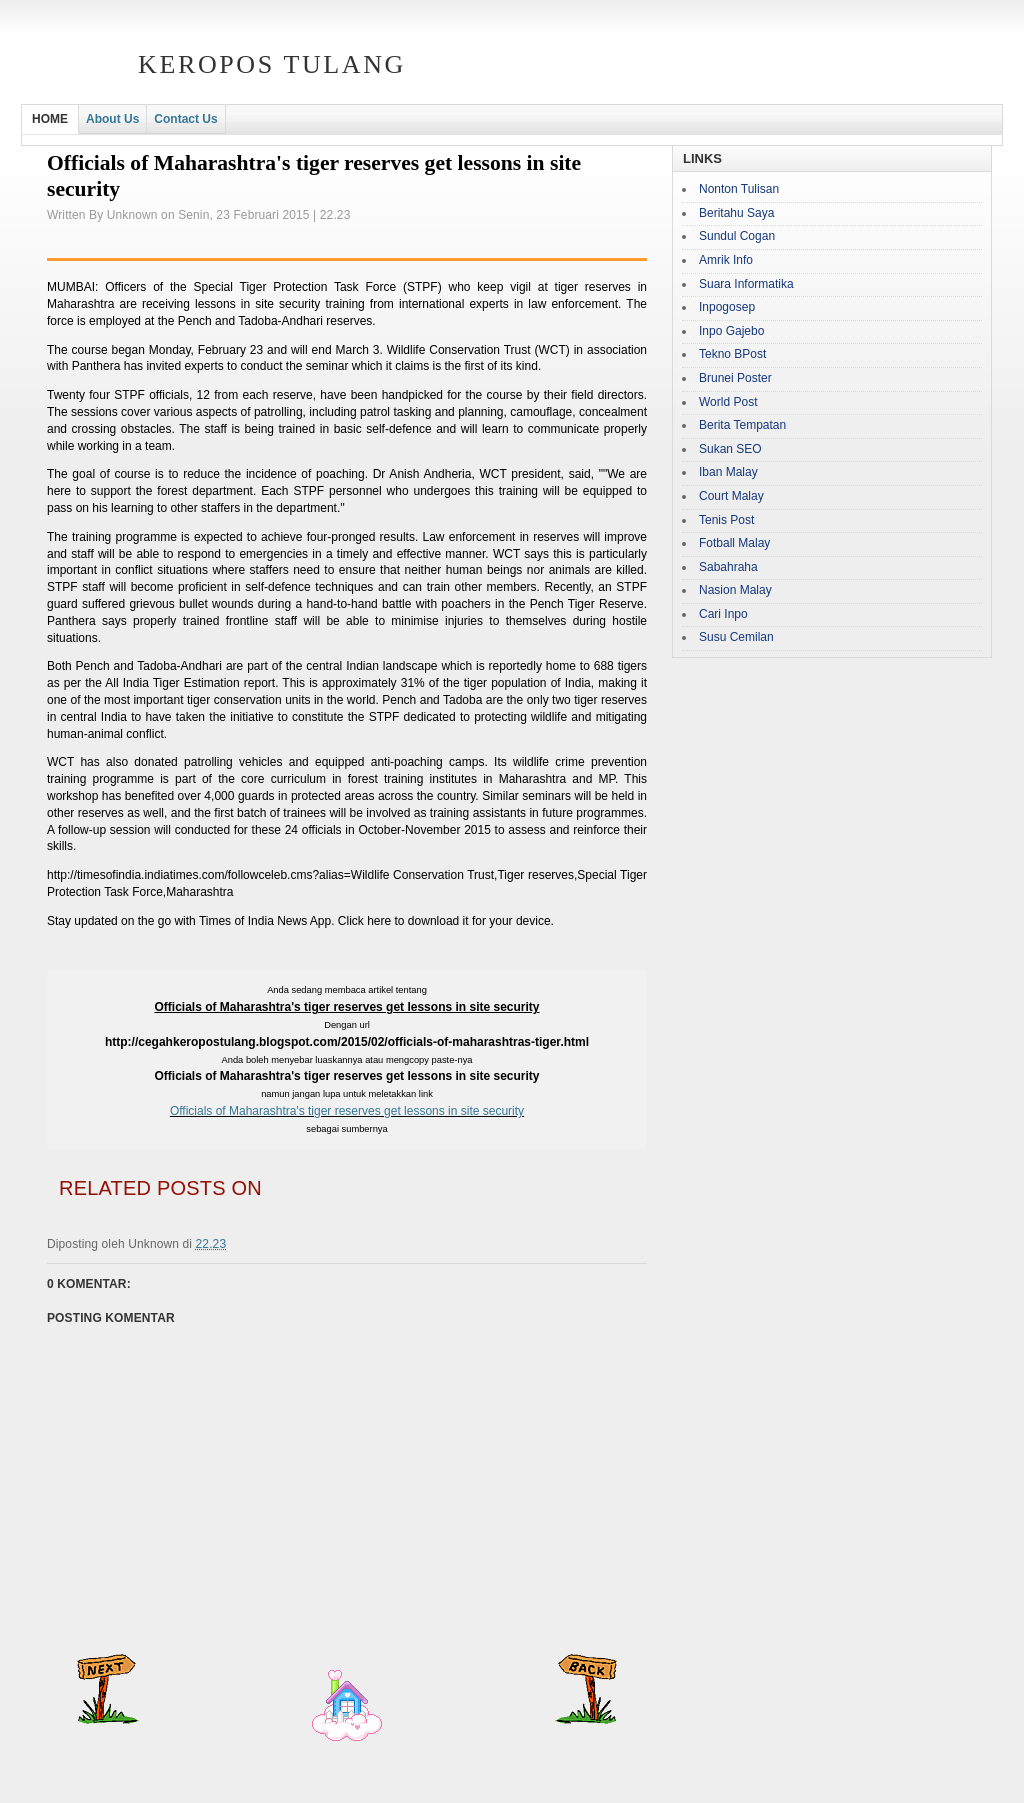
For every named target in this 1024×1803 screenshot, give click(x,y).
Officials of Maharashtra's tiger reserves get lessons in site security (347, 1111)
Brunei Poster (735, 378)
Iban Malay (728, 472)
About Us (112, 119)
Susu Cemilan (736, 637)
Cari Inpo (723, 614)
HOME (50, 119)
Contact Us (185, 119)
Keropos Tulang (272, 64)
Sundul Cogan (737, 236)
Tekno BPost (732, 354)
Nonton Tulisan (739, 189)
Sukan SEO (730, 449)
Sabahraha (728, 567)
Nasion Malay (735, 590)
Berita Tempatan (742, 425)
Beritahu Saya (736, 213)
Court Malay (731, 496)
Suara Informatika (746, 284)
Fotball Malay (734, 543)
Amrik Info (726, 260)
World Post (728, 402)
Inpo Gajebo (731, 331)
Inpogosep (727, 307)
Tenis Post (726, 520)
